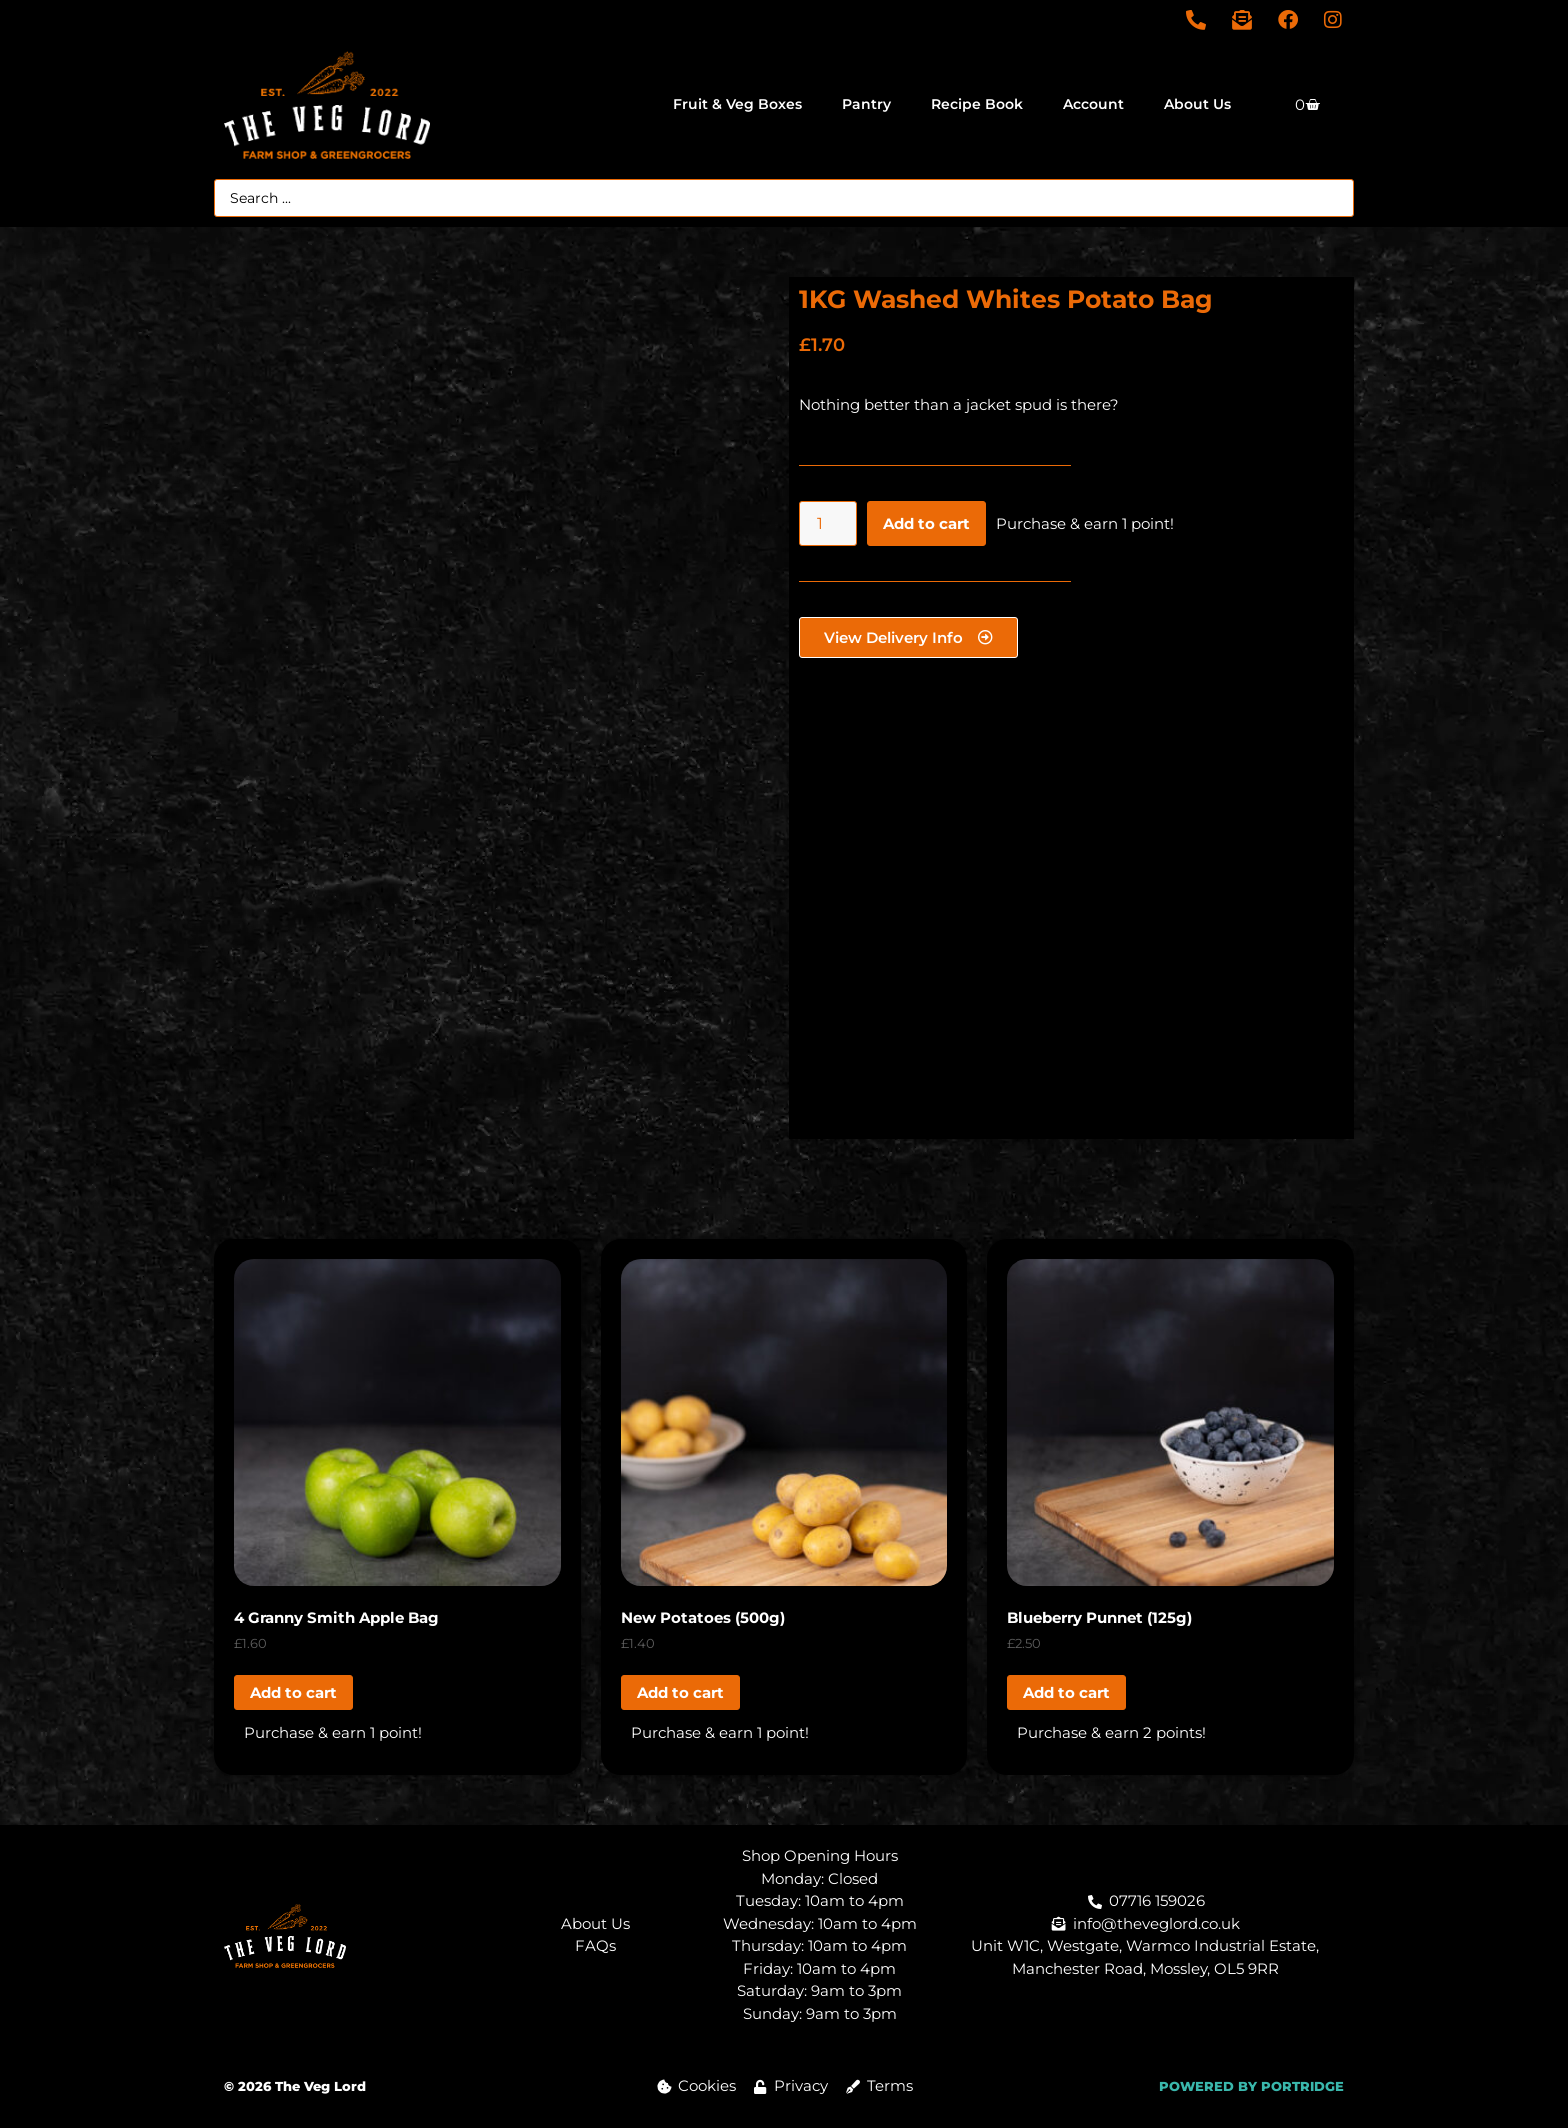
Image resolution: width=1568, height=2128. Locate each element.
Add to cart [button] (293, 1692)
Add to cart (926, 523)
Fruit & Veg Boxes (737, 104)
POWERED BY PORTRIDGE (1251, 2086)
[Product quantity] (828, 523)
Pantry (866, 104)
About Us (1197, 104)
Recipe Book (977, 104)
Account (1093, 104)
